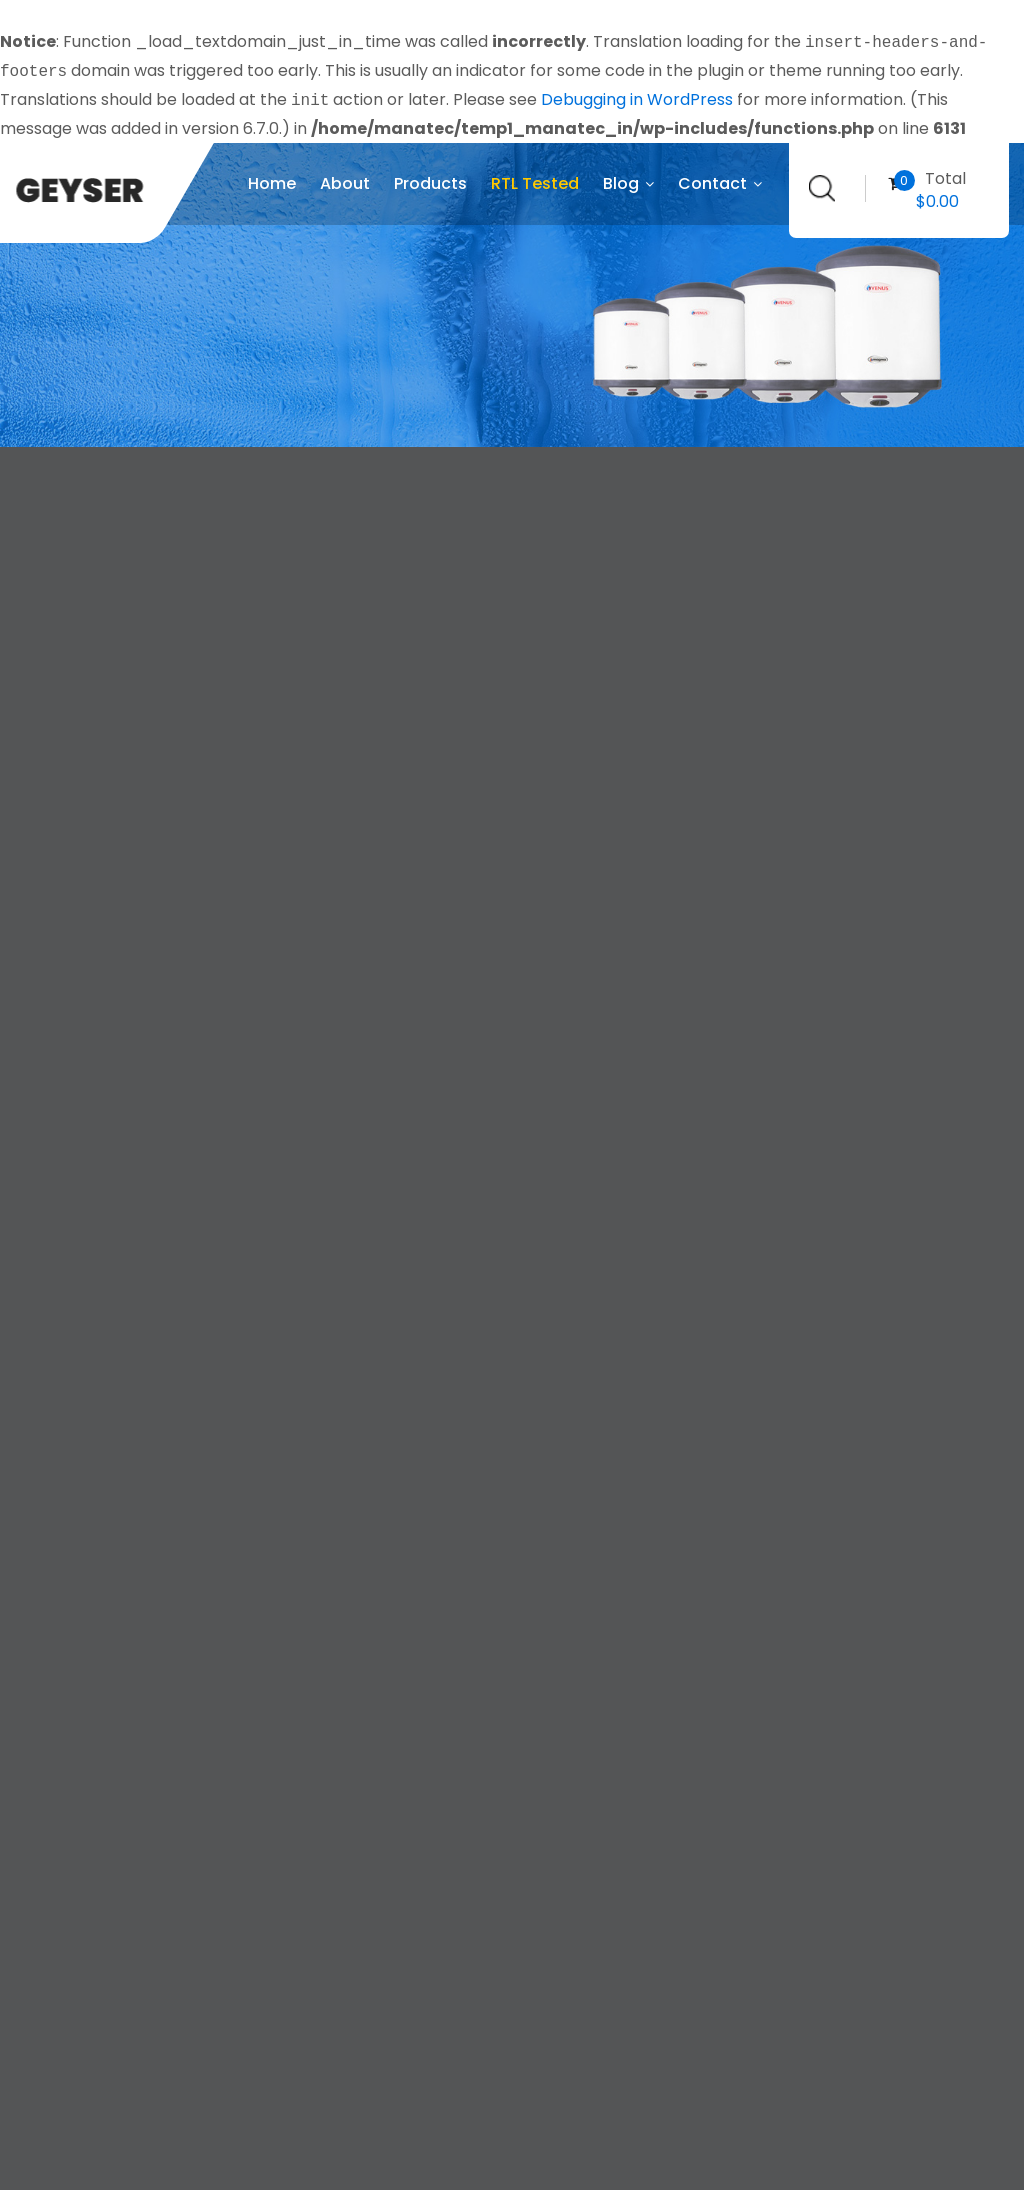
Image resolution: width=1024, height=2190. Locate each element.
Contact (720, 183)
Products (430, 183)
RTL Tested (535, 183)
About (345, 183)
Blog (628, 183)
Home (272, 183)
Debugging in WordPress (637, 100)
